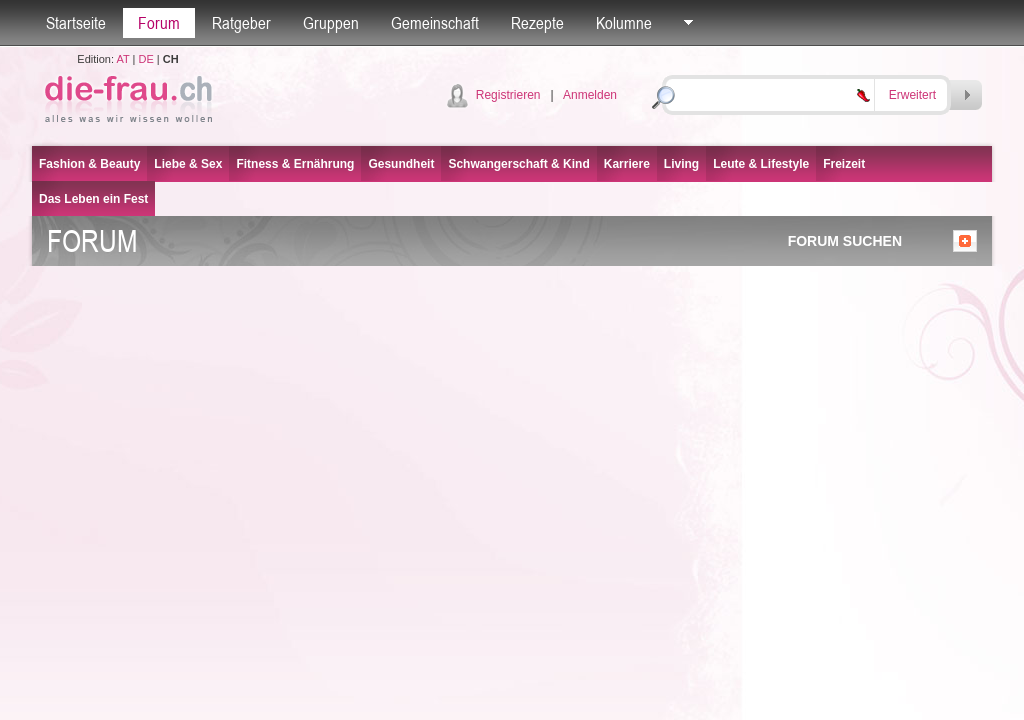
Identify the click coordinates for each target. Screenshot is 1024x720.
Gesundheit (401, 164)
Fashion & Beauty (89, 164)
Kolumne (624, 23)
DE (146, 59)
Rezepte (537, 23)
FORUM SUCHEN (845, 241)
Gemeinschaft (435, 23)
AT (122, 59)
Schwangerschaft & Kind (518, 164)
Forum (159, 23)
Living (681, 164)
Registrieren (508, 95)
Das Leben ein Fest (93, 199)
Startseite (76, 23)
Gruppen (331, 23)
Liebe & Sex (188, 164)
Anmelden (590, 95)
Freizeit (844, 164)
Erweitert (912, 95)
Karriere (627, 164)
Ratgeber (241, 23)
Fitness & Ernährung (295, 164)
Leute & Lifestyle (761, 164)
